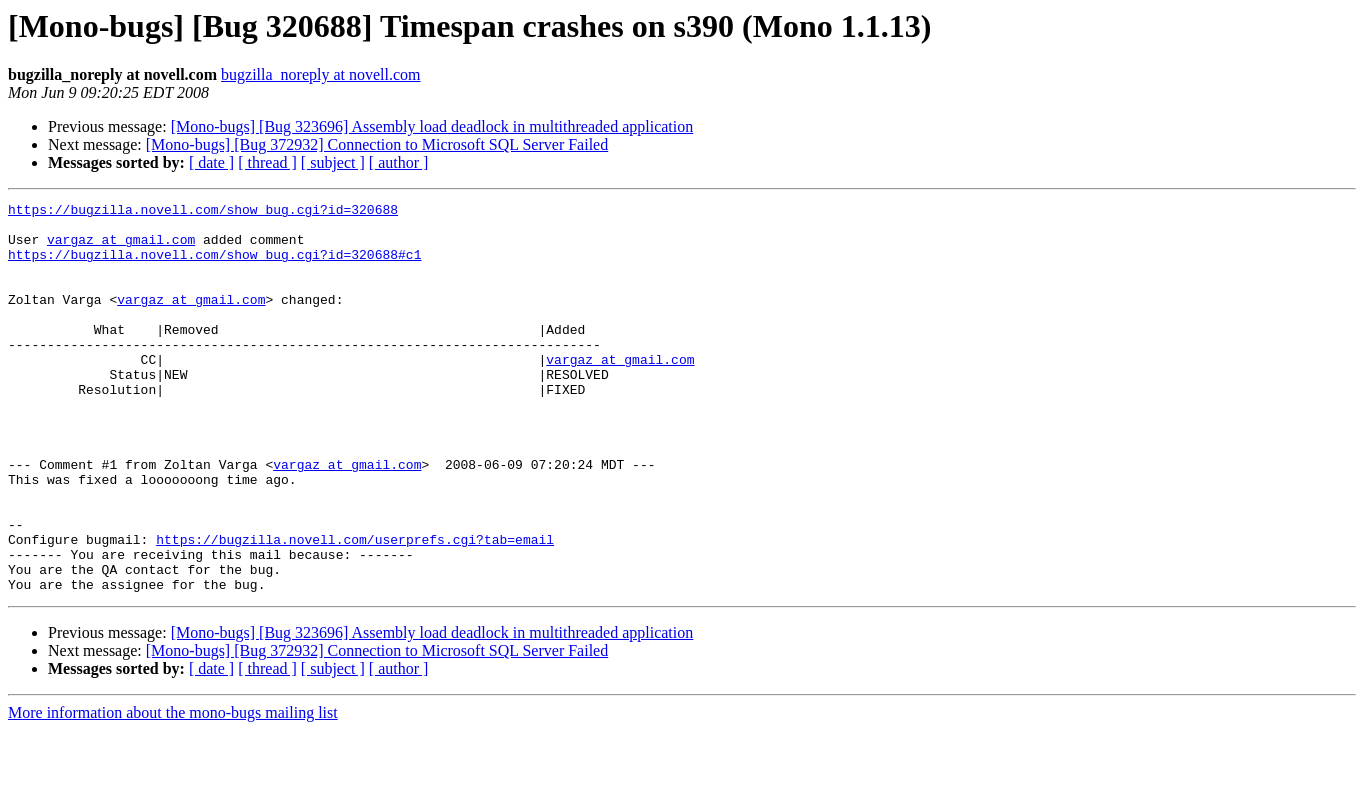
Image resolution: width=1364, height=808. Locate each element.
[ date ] (211, 162)
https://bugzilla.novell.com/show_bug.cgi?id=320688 (203, 212)
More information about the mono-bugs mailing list (173, 790)
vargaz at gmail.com (121, 248)
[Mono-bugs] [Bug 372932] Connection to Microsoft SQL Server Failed (377, 144)
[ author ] (399, 162)
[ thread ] (267, 162)
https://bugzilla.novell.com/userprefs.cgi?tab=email (355, 608)
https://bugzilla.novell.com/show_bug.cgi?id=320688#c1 (214, 266)
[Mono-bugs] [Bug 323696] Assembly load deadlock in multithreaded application (432, 126)
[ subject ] (333, 162)
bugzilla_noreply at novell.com (321, 74)
